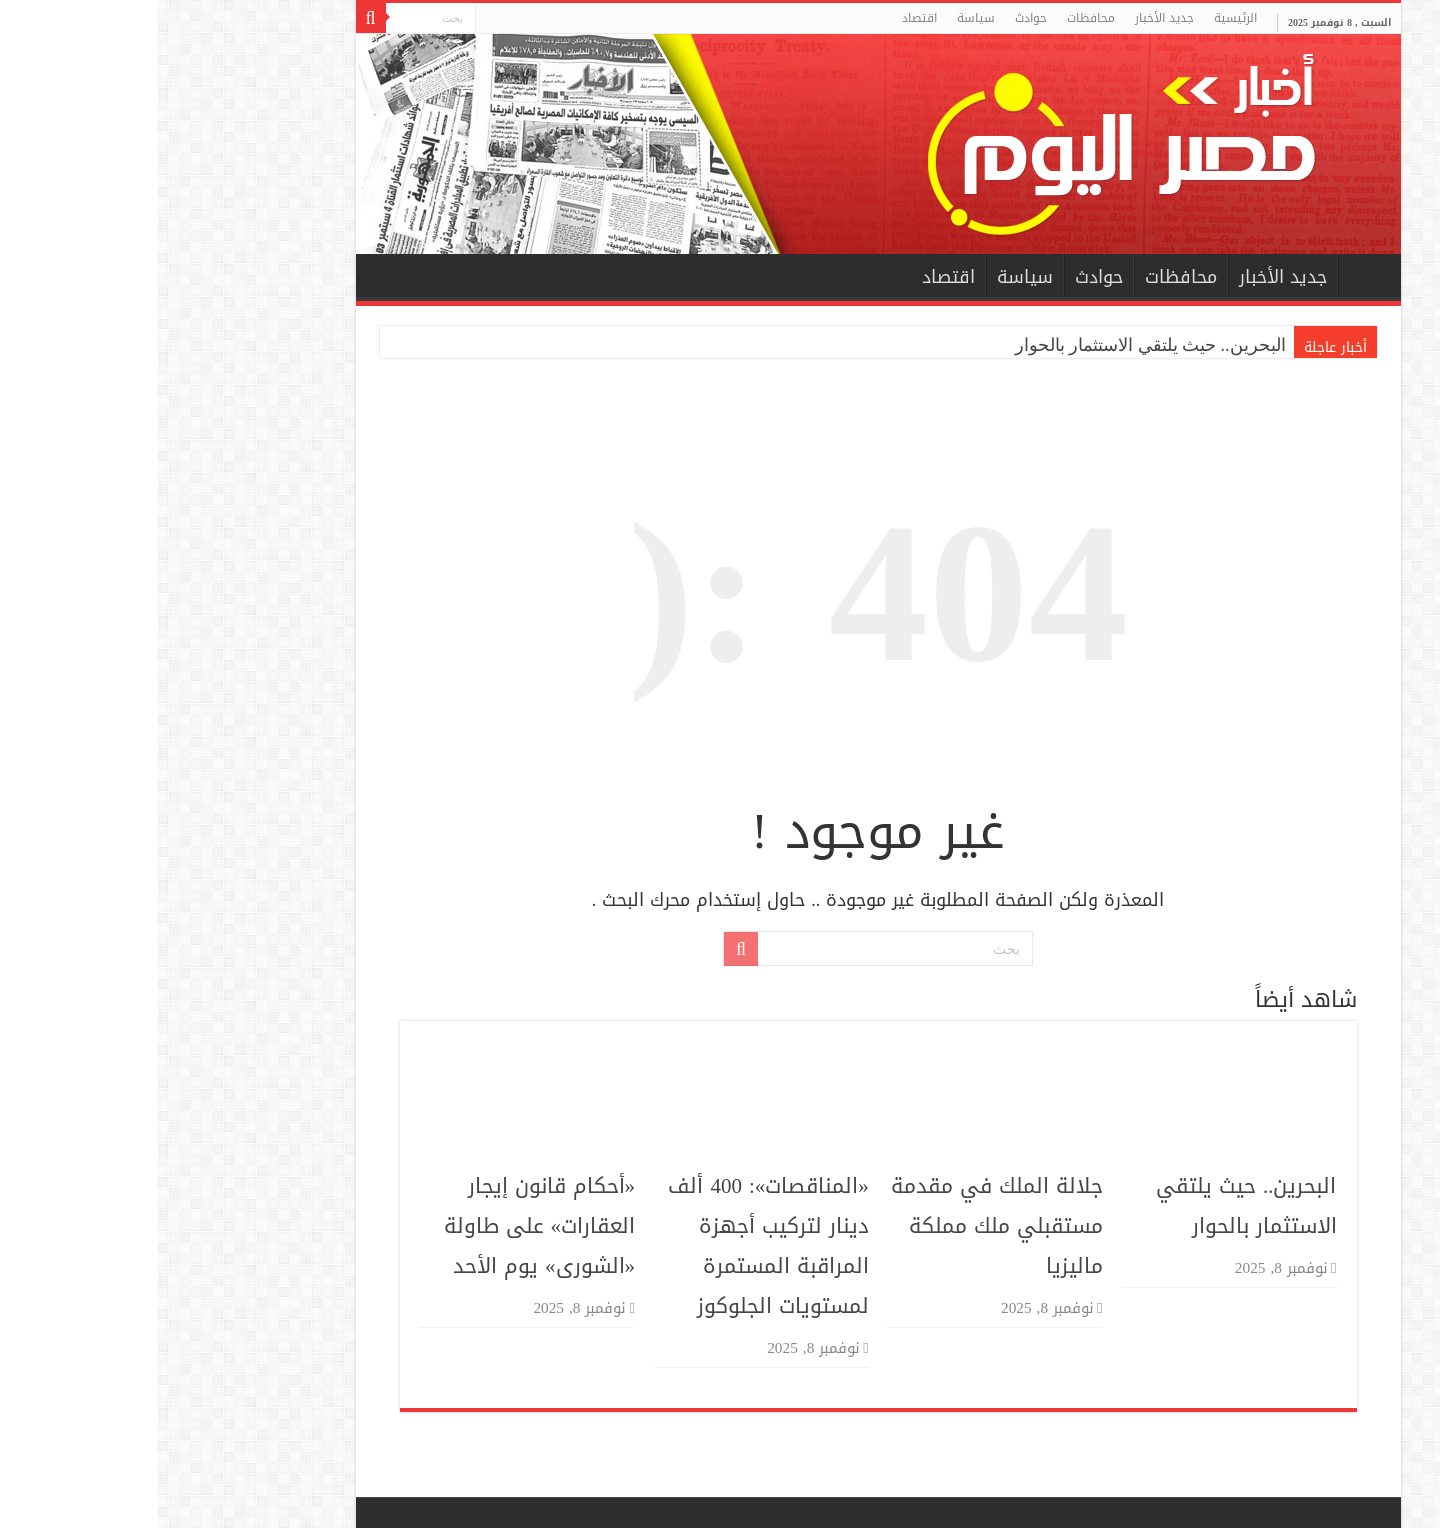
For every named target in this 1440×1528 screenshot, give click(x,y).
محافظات (933, 18)
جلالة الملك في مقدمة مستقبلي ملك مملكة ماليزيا (839, 1226)
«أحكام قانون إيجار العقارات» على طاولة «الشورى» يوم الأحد (382, 1226)
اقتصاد (761, 18)
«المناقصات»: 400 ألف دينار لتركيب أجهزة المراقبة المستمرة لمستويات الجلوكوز (610, 1246)
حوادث (873, 18)
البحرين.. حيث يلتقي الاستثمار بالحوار (992, 345)
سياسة (818, 18)
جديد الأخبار (1006, 18)
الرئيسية (1077, 18)
